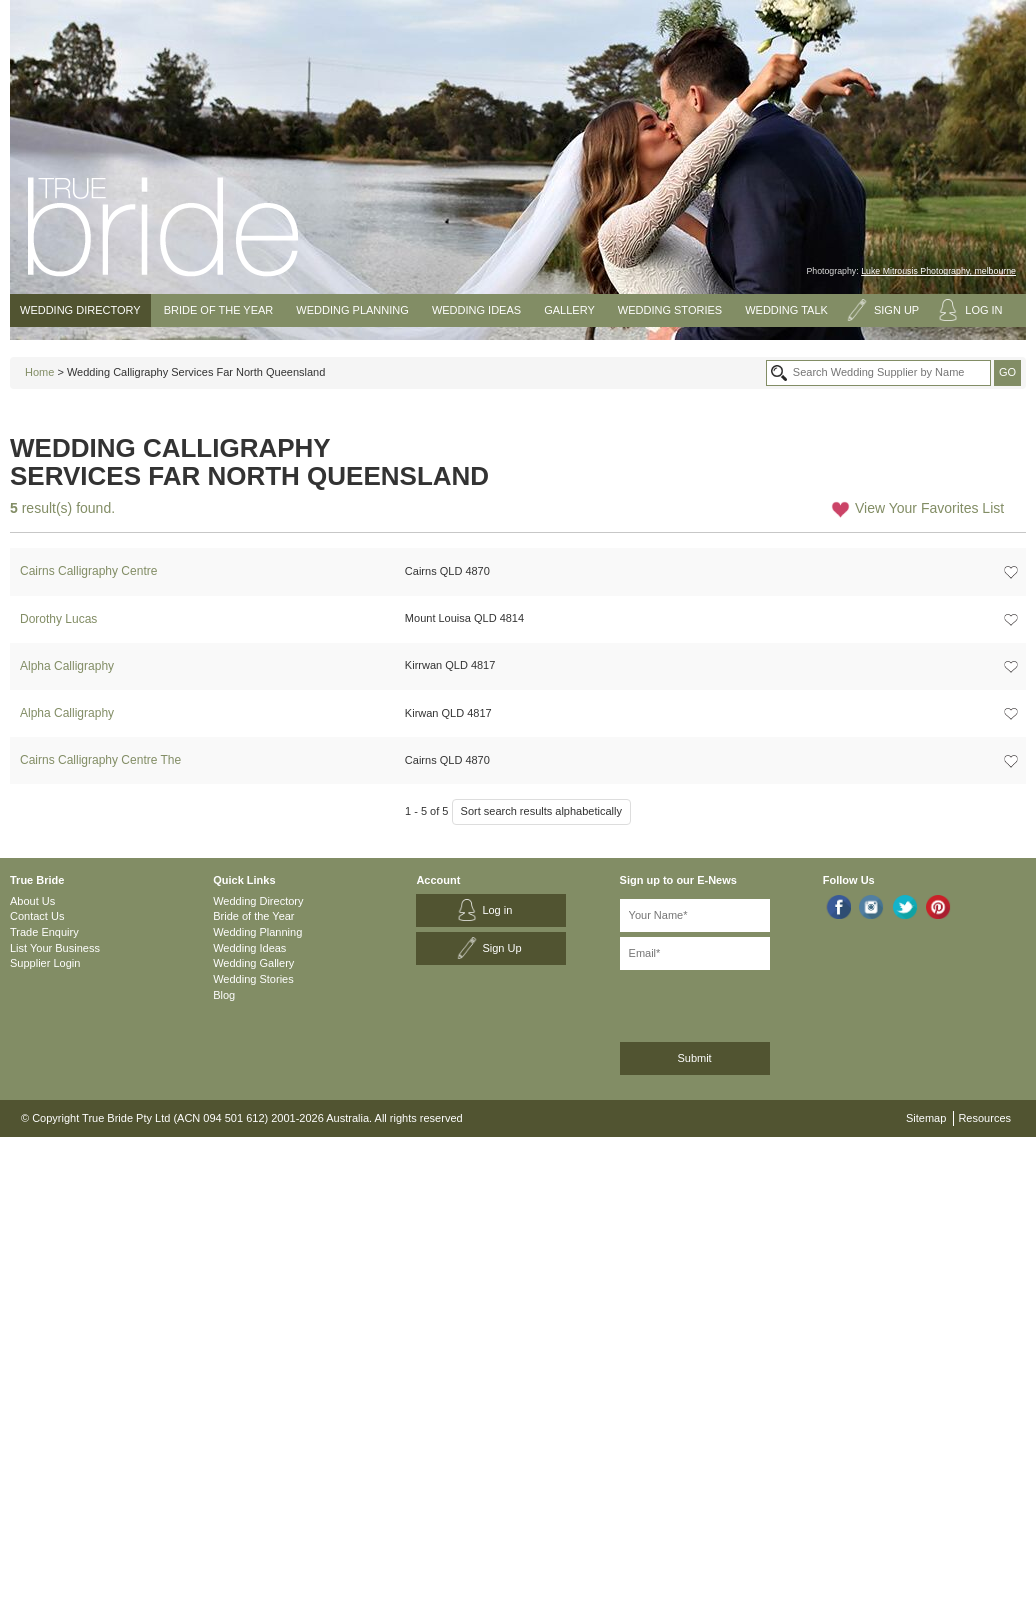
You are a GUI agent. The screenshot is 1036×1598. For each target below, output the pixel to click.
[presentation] (726, 1002)
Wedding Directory (80, 310)
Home (39, 372)
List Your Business (55, 948)
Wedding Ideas (476, 310)
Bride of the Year (219, 310)
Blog (224, 995)
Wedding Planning (352, 310)
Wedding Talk (786, 310)
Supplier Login (45, 963)
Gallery (569, 310)
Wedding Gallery (253, 963)
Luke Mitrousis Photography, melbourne (938, 271)
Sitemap (926, 1118)
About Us (32, 901)
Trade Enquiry (44, 932)
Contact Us (37, 916)
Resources (984, 1118)
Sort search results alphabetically (541, 811)
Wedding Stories (670, 310)
